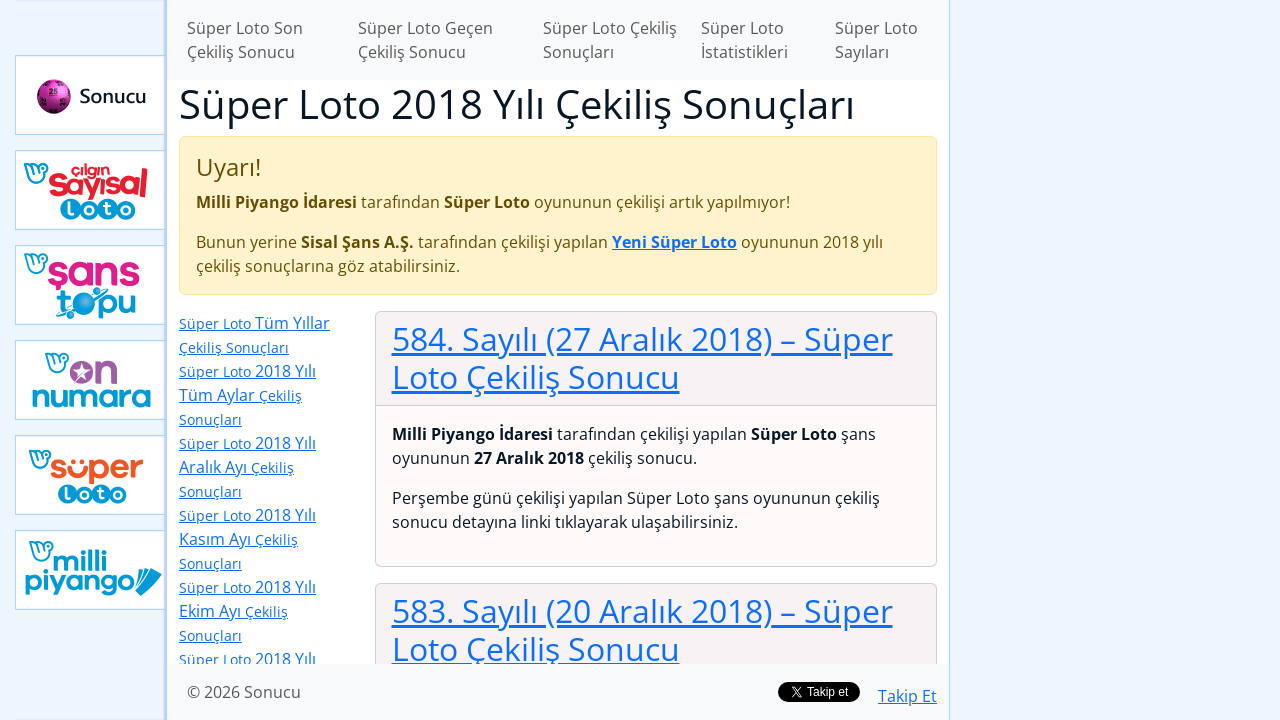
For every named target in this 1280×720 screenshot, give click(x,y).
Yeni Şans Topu (91, 285)
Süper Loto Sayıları (876, 40)
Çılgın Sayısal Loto (91, 190)
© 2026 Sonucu (244, 692)
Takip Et (907, 696)
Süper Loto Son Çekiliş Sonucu (245, 40)
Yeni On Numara (91, 380)
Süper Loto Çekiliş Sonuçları (610, 40)
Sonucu (91, 95)
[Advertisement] (1115, 316)
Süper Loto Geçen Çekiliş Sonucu (425, 40)
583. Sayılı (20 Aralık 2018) (642, 629)
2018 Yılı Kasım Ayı (247, 538)
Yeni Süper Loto (91, 475)
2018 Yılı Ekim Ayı (247, 610)
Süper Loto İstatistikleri (744, 40)
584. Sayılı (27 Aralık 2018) (642, 357)
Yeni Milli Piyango (91, 570)
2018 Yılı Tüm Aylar (247, 394)
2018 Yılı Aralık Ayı (247, 466)
